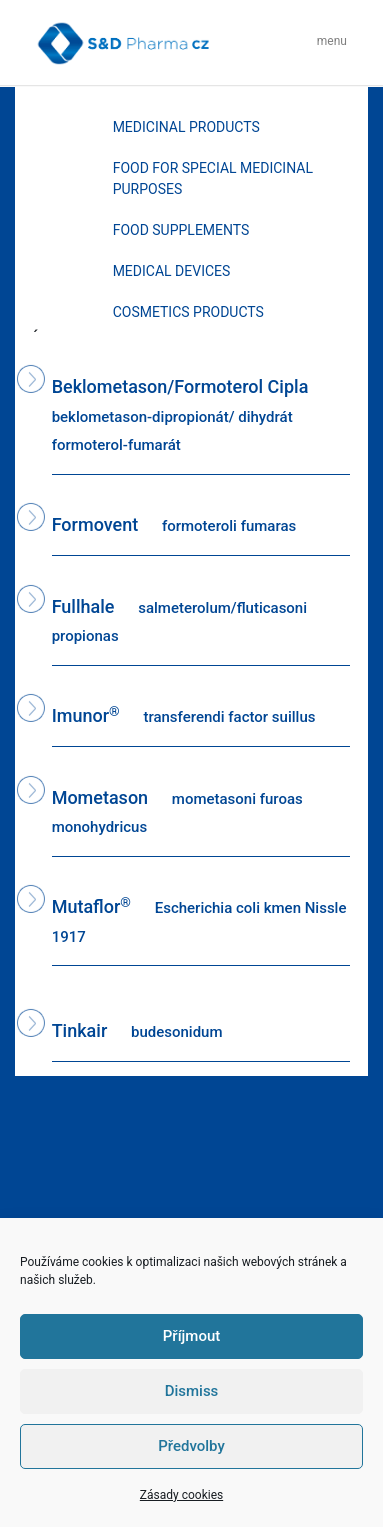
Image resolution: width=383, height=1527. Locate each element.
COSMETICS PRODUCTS (188, 312)
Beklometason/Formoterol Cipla (180, 415)
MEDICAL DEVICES (172, 271)
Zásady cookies (181, 1495)
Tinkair (137, 1030)
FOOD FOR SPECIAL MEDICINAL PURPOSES (213, 178)
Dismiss (192, 1391)
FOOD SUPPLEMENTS (181, 230)
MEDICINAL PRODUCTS (186, 127)
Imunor (184, 715)
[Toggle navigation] (326, 42)
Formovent (174, 524)
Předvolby (191, 1446)
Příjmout (191, 1336)
